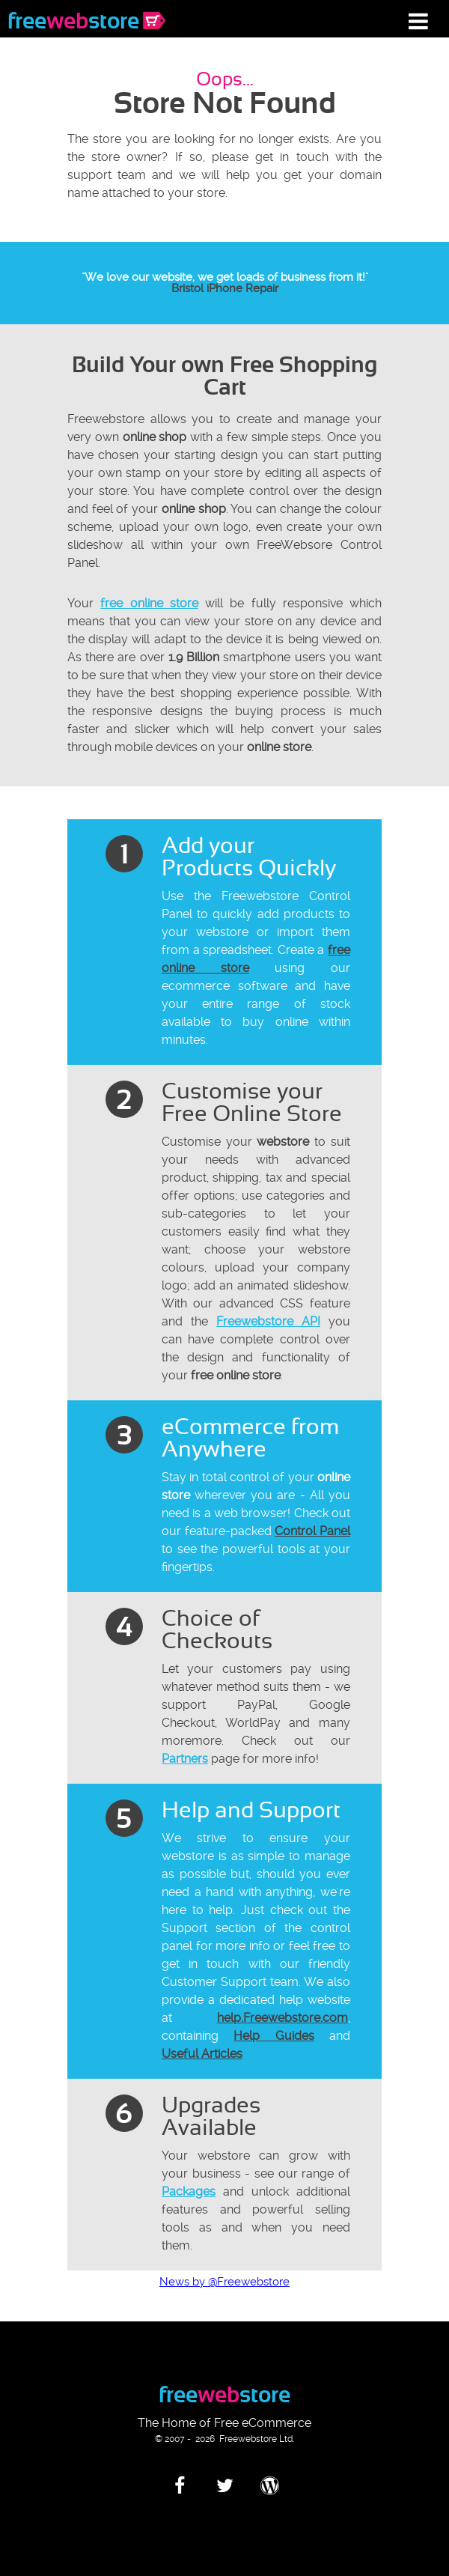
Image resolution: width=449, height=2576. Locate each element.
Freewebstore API (268, 1321)
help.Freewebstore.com (282, 2018)
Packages (189, 2191)
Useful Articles (202, 2054)
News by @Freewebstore (224, 2281)
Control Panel (312, 1531)
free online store (149, 603)
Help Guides (273, 2036)
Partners (185, 1759)
